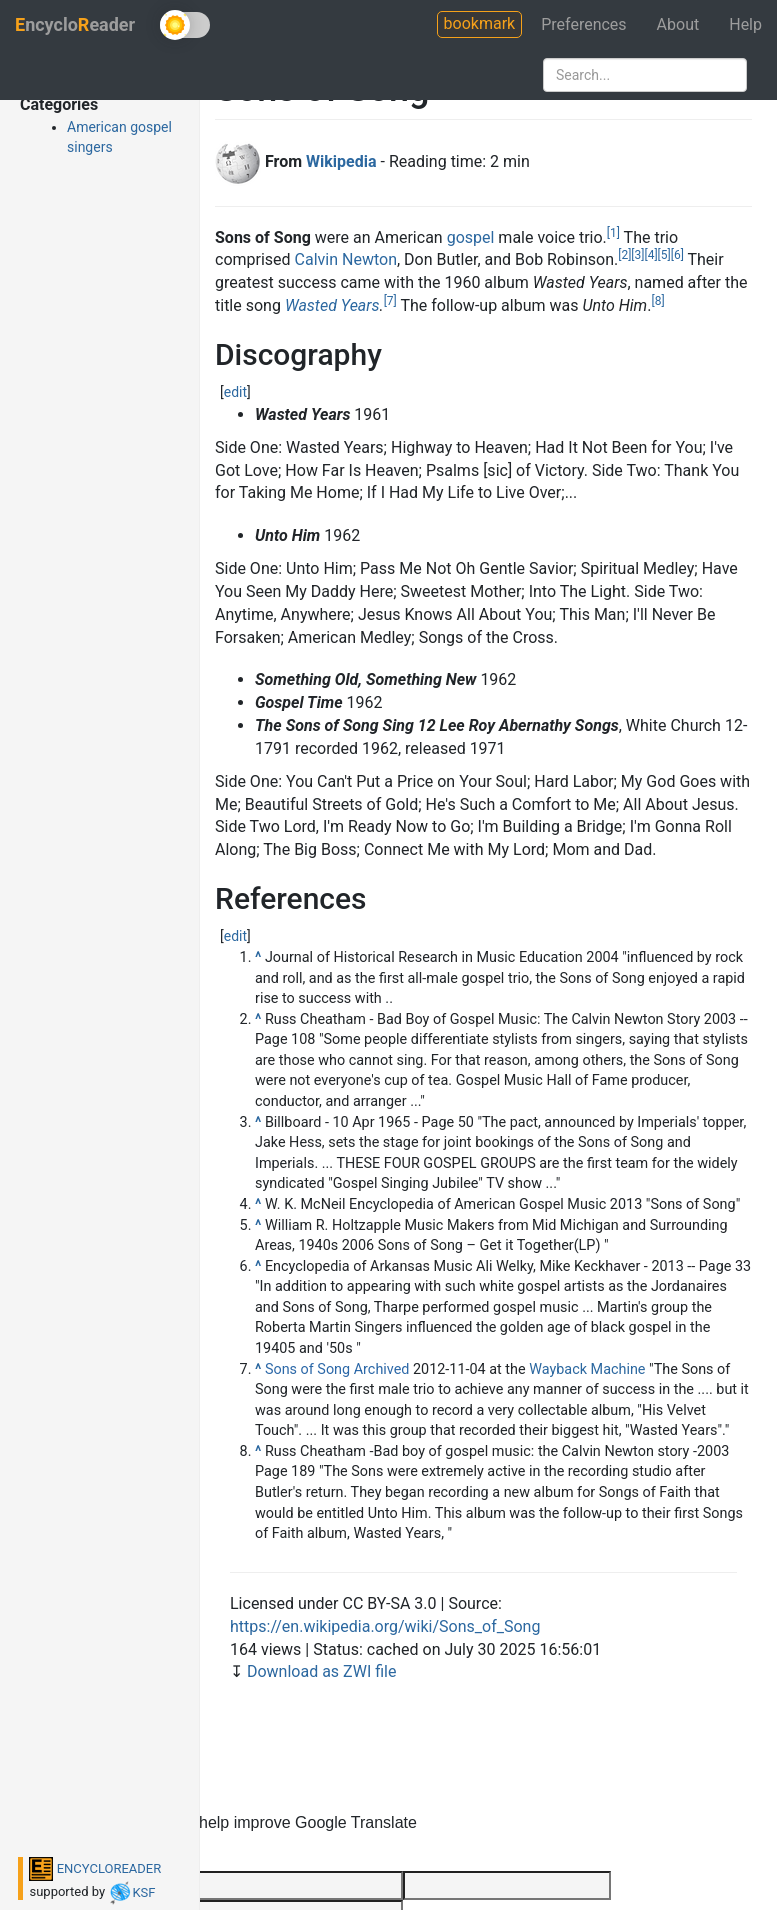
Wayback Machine (587, 1369)
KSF (131, 1892)
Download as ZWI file (321, 1671)
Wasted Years (332, 305)
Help (745, 24)
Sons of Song (307, 1369)
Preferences (583, 24)
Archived (382, 1369)
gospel (471, 237)
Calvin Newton (346, 259)
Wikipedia (341, 161)
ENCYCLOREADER (95, 1868)
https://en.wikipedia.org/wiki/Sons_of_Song (385, 1626)
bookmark (480, 23)
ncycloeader (75, 24)
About (678, 24)
